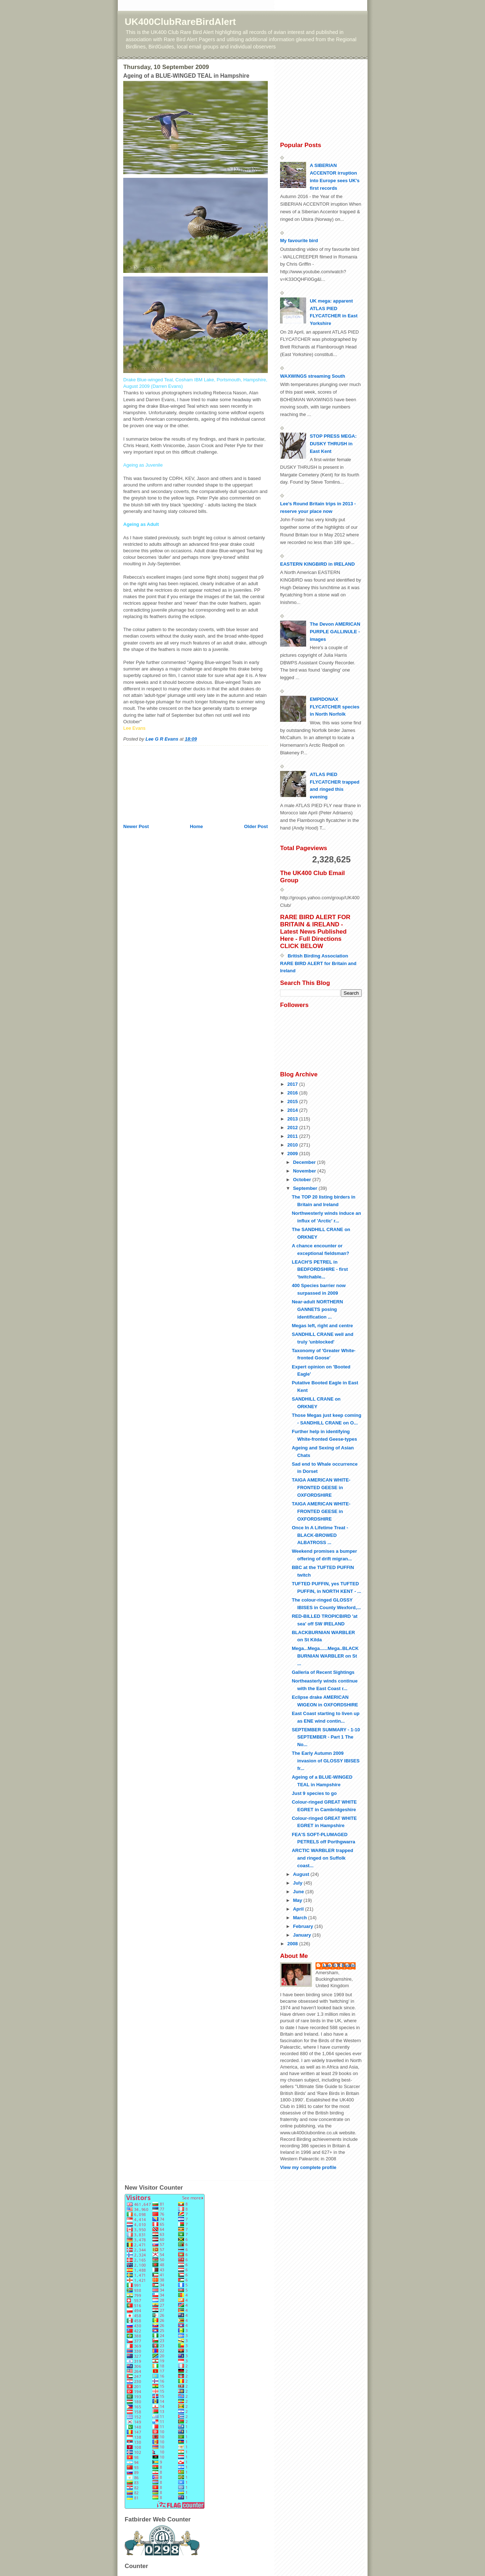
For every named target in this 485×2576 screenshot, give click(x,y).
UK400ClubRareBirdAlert (180, 21)
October (302, 1179)
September (306, 1188)
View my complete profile (308, 2167)
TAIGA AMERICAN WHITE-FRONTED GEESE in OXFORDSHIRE (321, 1487)
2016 (293, 1093)
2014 (293, 1110)
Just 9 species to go (314, 1793)
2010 (293, 1145)
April (299, 1909)
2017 (293, 1084)
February (303, 1926)
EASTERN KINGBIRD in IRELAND (317, 564)
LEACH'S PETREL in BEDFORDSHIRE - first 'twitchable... (320, 1269)
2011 (293, 1136)
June (299, 1891)
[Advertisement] (159, 782)
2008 (293, 1943)
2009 (293, 1153)
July (298, 1883)
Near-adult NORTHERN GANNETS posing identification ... (317, 1309)
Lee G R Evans (339, 1965)
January (302, 1935)
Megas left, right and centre (322, 1325)
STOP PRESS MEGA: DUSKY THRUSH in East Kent (333, 443)
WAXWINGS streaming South (312, 376)
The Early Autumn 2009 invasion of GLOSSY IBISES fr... (325, 1760)
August (301, 1874)
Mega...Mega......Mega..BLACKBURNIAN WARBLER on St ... (325, 1656)
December (305, 1162)
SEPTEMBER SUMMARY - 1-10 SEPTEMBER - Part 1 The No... (326, 1737)
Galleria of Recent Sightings (323, 1672)
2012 (293, 1127)
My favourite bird (299, 240)
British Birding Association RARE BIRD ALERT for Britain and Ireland (318, 963)
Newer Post (136, 826)
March (300, 1917)
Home (196, 826)
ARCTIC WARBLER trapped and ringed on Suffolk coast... (322, 1858)
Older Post (256, 826)
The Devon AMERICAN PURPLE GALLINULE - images (335, 631)
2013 (293, 1119)
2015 (293, 1101)
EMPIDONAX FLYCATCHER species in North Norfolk (334, 706)
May (298, 1900)
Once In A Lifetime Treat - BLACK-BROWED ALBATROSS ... (320, 1535)
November (305, 1171)
